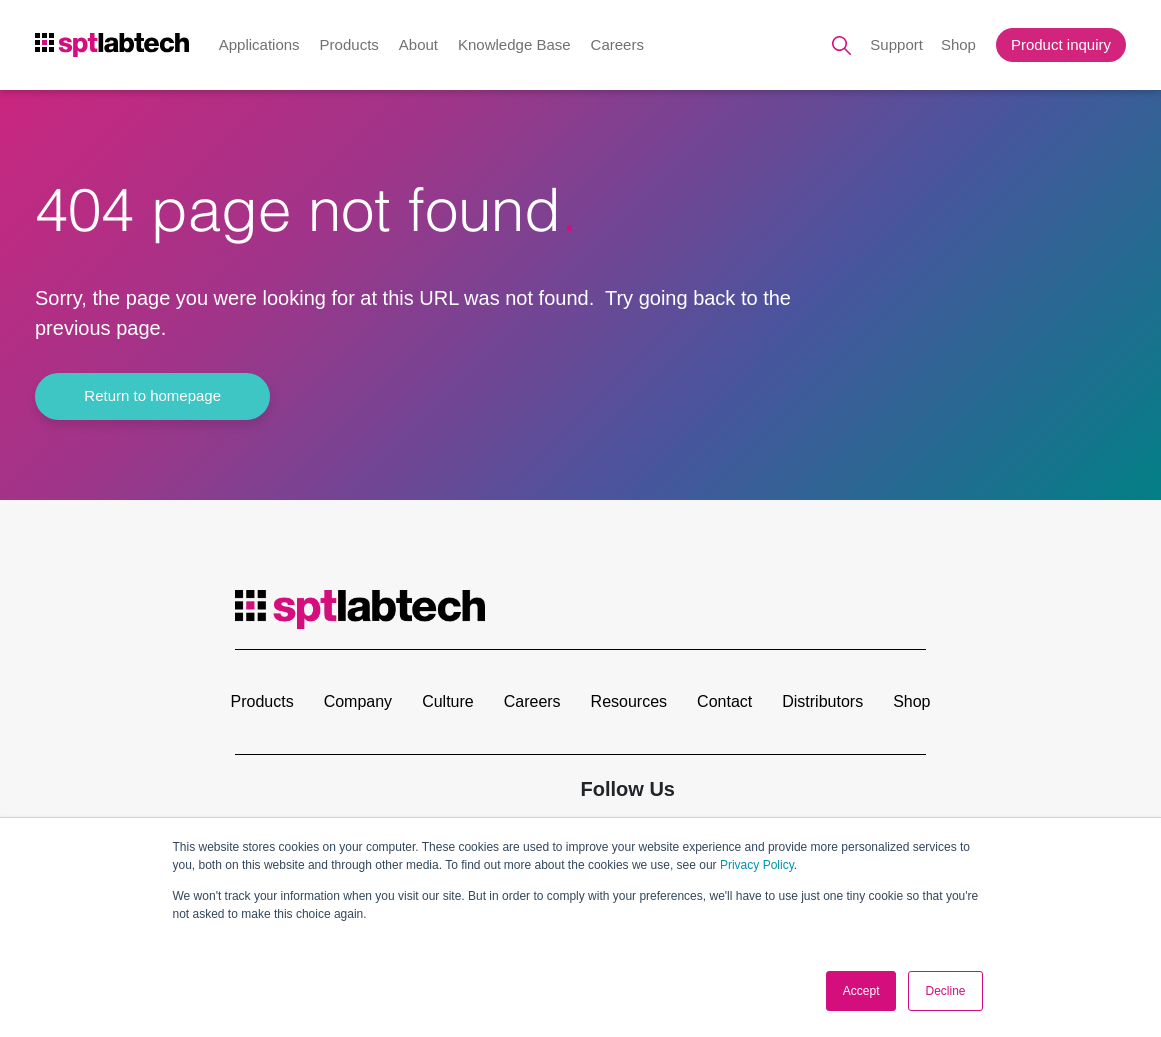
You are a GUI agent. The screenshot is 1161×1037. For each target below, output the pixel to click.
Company (358, 701)
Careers (617, 44)
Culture (448, 701)
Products (349, 44)
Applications (259, 44)
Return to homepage (153, 395)
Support (896, 44)
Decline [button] (945, 991)
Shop (958, 44)
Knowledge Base (514, 44)
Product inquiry (1061, 44)
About (418, 44)
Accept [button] (861, 991)
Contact (724, 701)
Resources (629, 701)
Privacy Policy (757, 866)
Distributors (822, 701)
